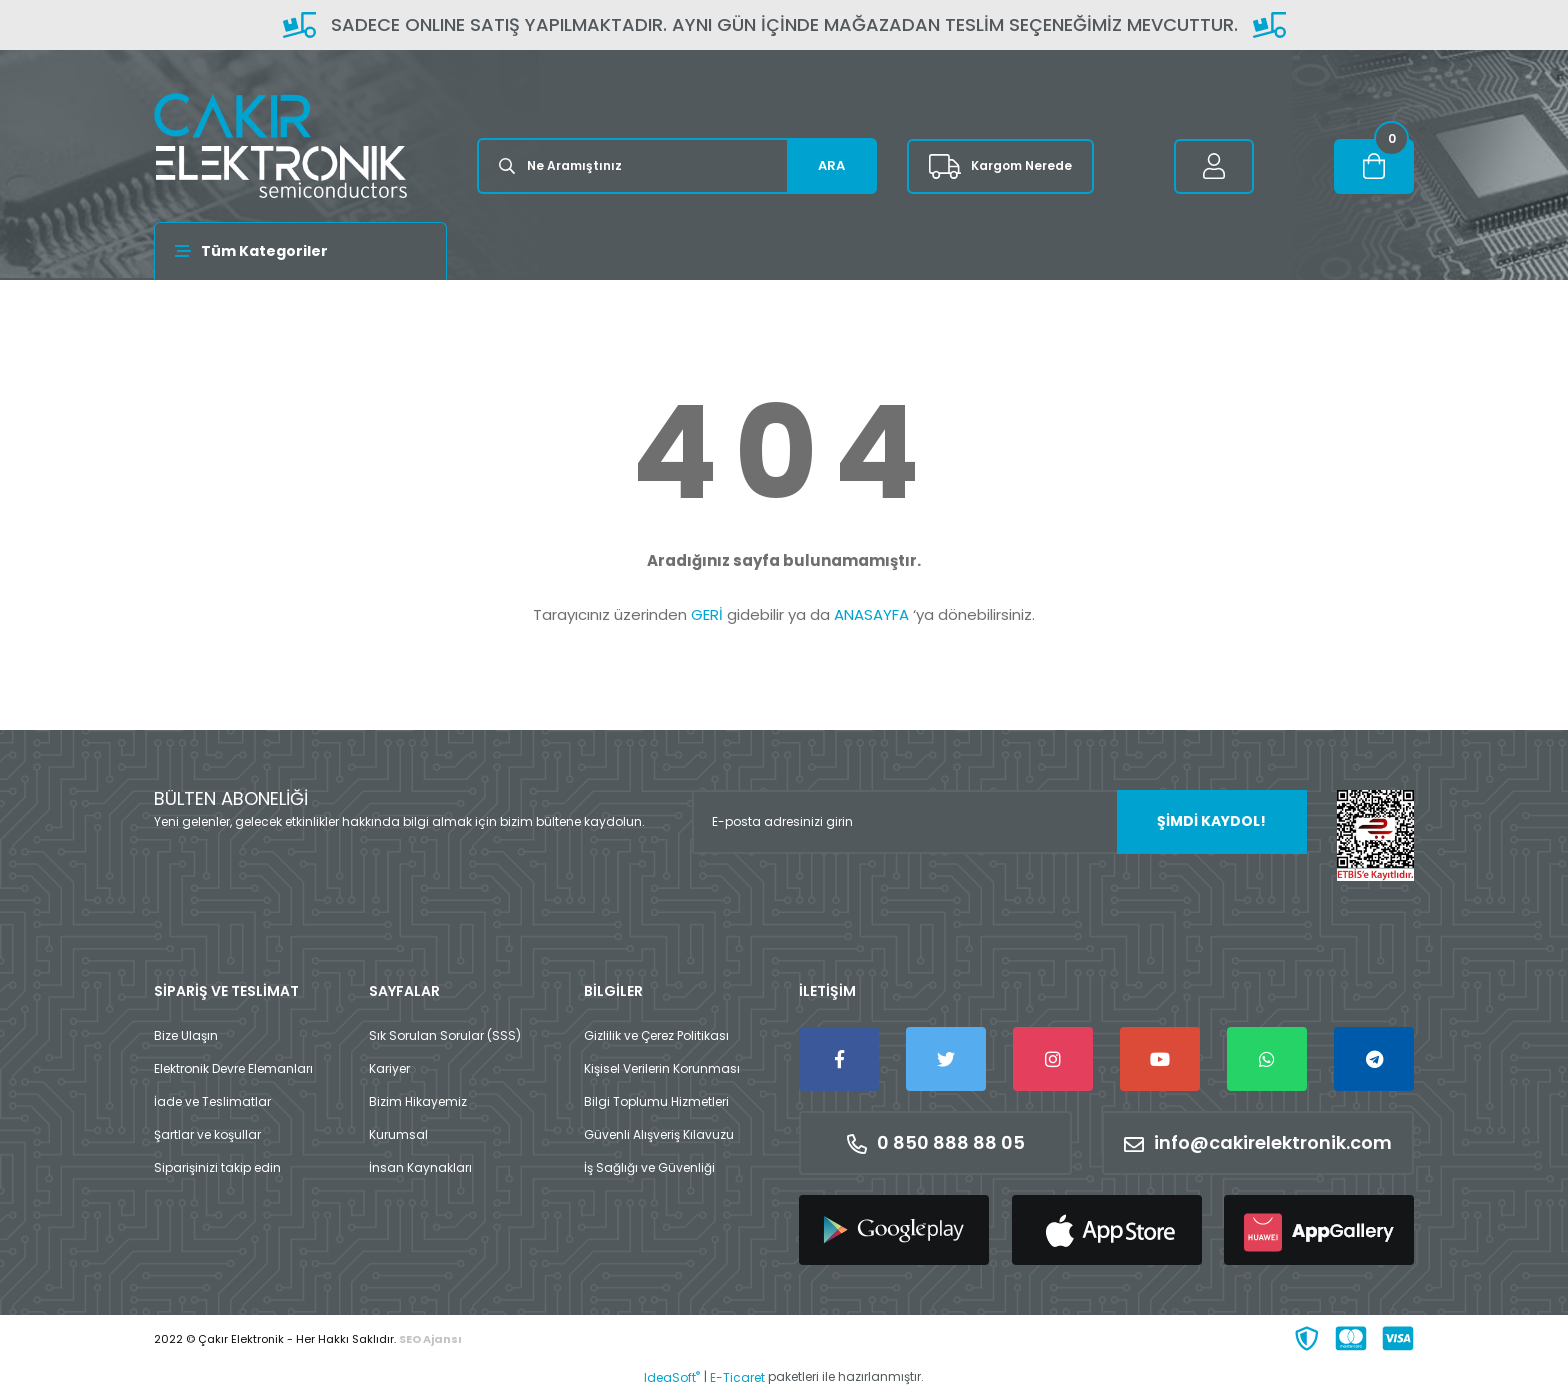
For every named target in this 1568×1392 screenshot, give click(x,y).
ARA (831, 165)
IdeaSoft (672, 1377)
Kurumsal (398, 1134)
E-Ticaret (737, 1377)
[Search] (677, 166)
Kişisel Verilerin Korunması (662, 1068)
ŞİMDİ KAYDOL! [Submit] (1211, 821)
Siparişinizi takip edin (217, 1167)
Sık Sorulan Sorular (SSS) (445, 1035)
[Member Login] (1214, 166)
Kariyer (389, 1068)
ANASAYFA (871, 614)
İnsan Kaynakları (420, 1167)
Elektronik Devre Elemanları (233, 1068)
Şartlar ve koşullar (207, 1134)
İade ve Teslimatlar (212, 1101)
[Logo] (280, 145)
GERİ (707, 614)
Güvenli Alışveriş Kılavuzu (659, 1134)
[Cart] (1374, 166)
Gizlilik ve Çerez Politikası (656, 1035)
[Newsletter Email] (999, 822)
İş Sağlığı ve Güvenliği (649, 1167)
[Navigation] (300, 251)
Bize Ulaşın (186, 1035)
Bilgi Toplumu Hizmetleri (656, 1101)
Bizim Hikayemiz (418, 1101)
